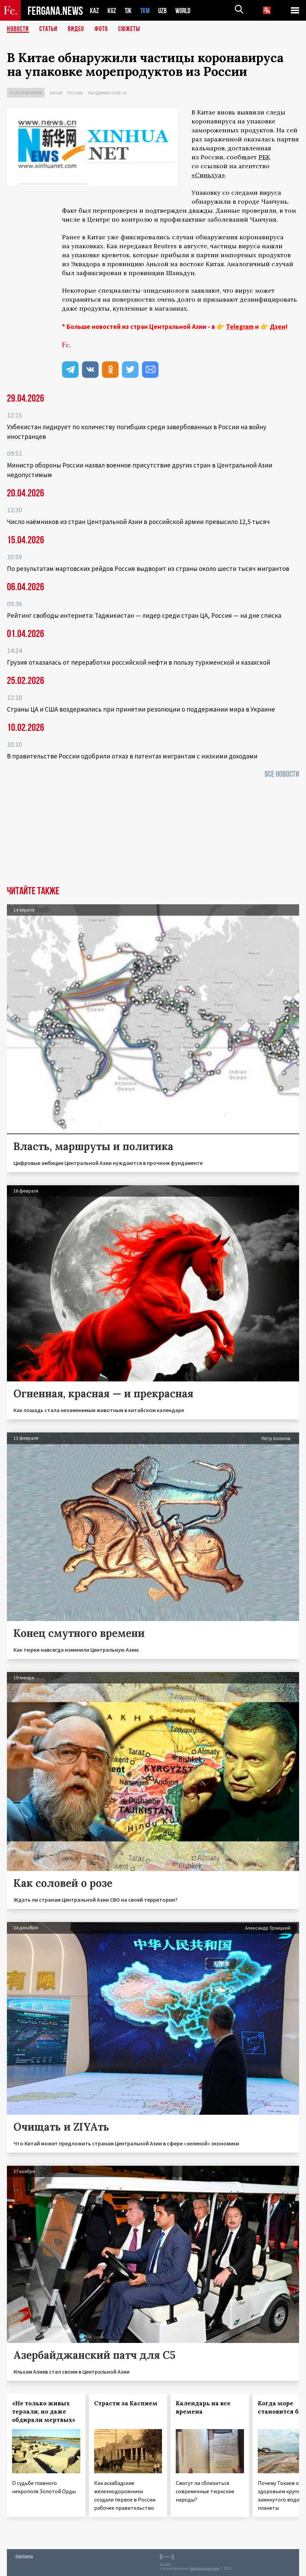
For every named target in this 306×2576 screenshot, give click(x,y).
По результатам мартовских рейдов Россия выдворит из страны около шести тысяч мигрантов (148, 568)
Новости (18, 29)
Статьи (48, 29)
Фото (101, 29)
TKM (146, 10)
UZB (164, 10)
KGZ (112, 10)
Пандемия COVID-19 (107, 92)
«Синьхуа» (208, 175)
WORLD (185, 10)
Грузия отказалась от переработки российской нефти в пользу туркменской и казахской (138, 662)
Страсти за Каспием (125, 2403)
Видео (76, 29)
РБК (264, 157)
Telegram (240, 326)
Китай (56, 92)
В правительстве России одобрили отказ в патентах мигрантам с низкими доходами (132, 756)
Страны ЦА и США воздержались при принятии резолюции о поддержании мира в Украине (141, 709)
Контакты (24, 2555)
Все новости (282, 774)
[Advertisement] (153, 834)
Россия (75, 92)
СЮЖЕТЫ (129, 29)
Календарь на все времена (203, 2407)
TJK (129, 10)
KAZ (94, 10)
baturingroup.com (204, 2568)
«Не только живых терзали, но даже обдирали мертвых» (43, 2411)
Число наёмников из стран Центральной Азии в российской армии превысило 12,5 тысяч (138, 521)
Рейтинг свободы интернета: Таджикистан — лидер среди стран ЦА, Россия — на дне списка (144, 615)
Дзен (277, 326)
